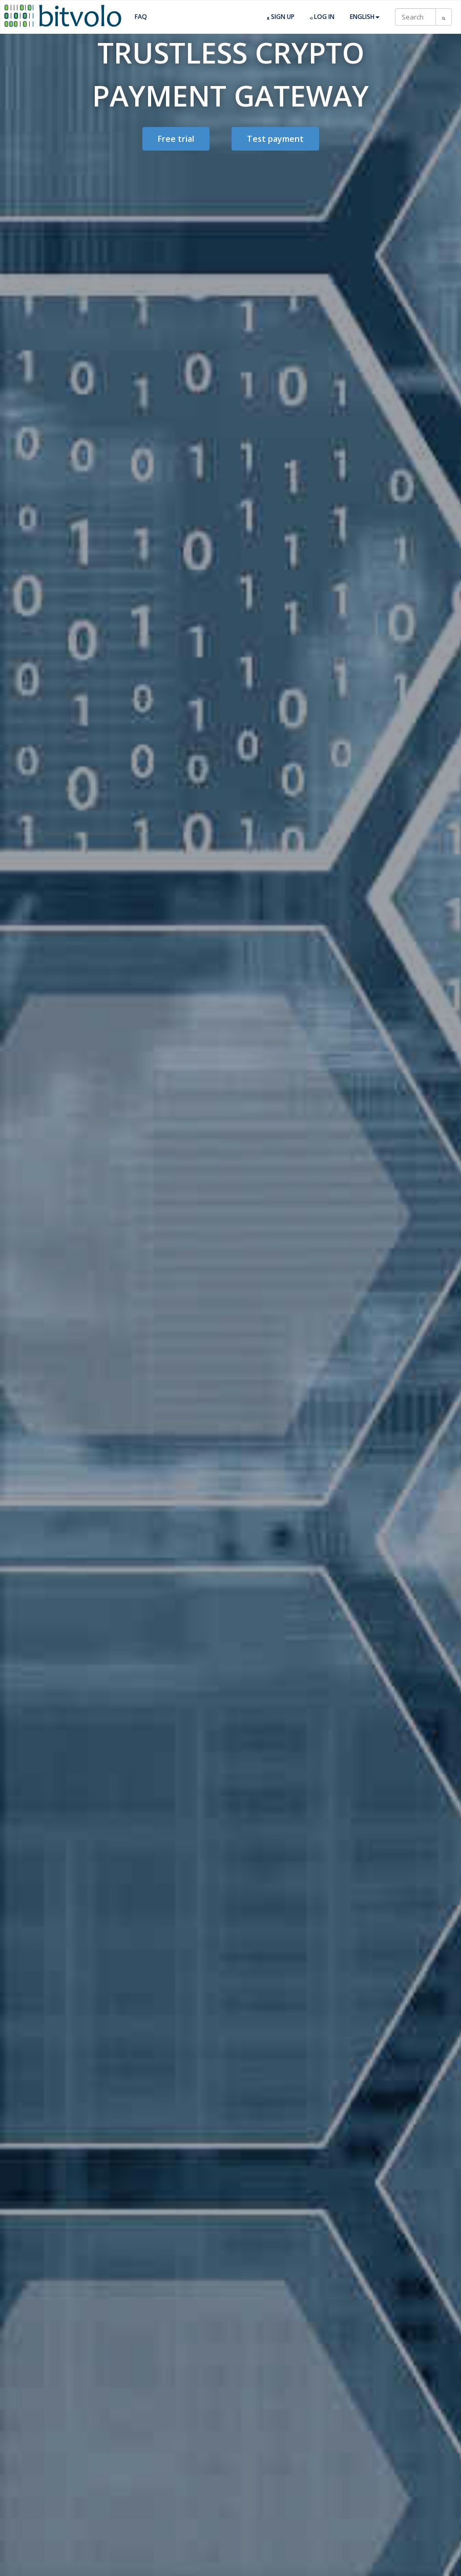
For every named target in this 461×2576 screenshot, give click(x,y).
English (365, 16)
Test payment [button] (275, 138)
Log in (322, 17)
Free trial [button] (176, 138)
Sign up (281, 17)
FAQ (141, 16)
